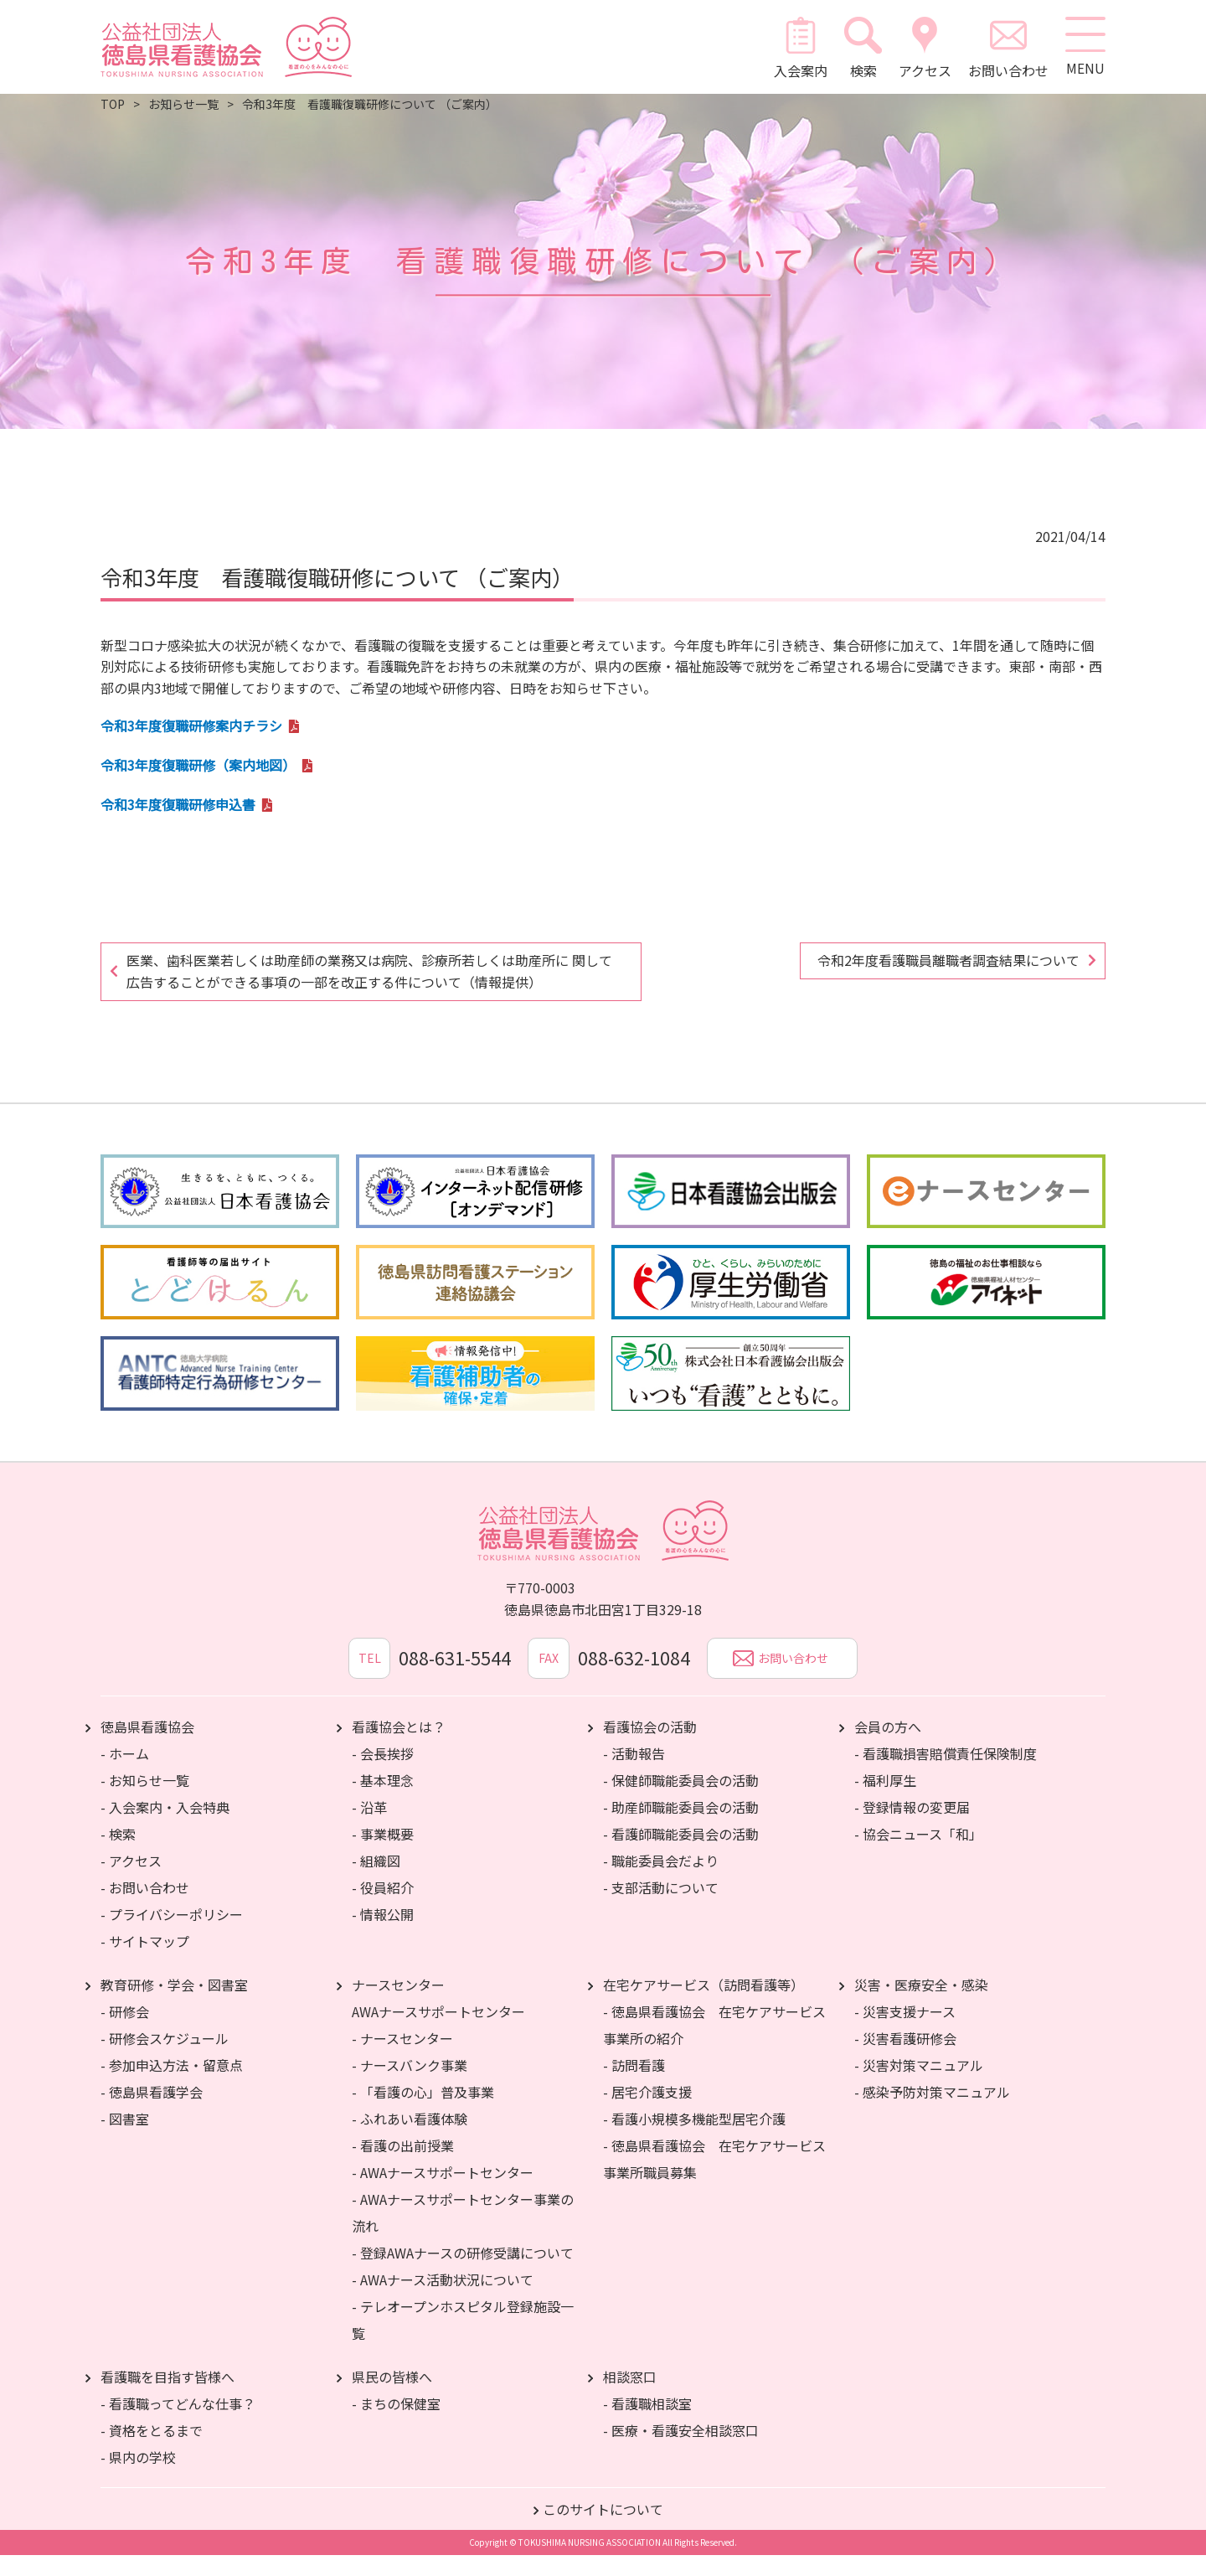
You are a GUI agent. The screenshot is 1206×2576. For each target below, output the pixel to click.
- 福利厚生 (885, 1801)
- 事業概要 (383, 1855)
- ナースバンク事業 (409, 2086)
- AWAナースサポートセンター (442, 2193)
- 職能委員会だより (661, 1881)
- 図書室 (124, 2139)
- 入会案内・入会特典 (164, 1828)
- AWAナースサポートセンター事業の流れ (463, 2233)
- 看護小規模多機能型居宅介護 (694, 2139)
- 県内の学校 (138, 2478)
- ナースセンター (402, 2059)
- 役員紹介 (383, 1908)
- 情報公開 (383, 1935)
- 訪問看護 (634, 2086)
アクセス (923, 47)
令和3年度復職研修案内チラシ (191, 725)
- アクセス (131, 1881)
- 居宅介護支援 (647, 2113)
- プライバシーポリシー (171, 1935)
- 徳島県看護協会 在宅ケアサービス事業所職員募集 (714, 2179)
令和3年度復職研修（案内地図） (198, 765)
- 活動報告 (634, 1774)
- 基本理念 (383, 1801)
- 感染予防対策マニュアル (932, 2113)
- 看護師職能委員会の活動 (681, 1855)
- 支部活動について (661, 1908)
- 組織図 (376, 1881)
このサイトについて (603, 2530)
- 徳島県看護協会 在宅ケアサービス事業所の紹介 (714, 2045)
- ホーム (124, 1774)
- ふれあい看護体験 (409, 2139)
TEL (368, 1678)
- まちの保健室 (396, 2424)
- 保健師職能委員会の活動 (681, 1801)
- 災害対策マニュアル (918, 2086)
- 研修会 (124, 2032)
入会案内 (800, 47)
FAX (549, 1678)
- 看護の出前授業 (403, 2166)
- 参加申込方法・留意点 (171, 2086)
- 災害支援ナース (905, 2032)
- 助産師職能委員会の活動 (681, 1828)
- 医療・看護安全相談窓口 (681, 2451)
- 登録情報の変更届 (912, 1828)
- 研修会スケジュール (164, 2059)
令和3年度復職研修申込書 (177, 804)
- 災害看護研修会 (905, 2059)
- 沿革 (369, 1828)
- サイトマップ (144, 1962)
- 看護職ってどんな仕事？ (177, 2424)
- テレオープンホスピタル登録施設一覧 (463, 2340)
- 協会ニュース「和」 (918, 1855)
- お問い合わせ (144, 1908)
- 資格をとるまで (151, 2451)
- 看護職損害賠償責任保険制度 (945, 1774)
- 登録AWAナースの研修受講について (463, 2274)
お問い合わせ (1006, 47)
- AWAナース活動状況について (442, 2300)
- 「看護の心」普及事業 (423, 2113)
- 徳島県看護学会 (151, 2113)
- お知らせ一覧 (144, 1801)
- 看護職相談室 (647, 2424)
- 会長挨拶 (383, 1774)
